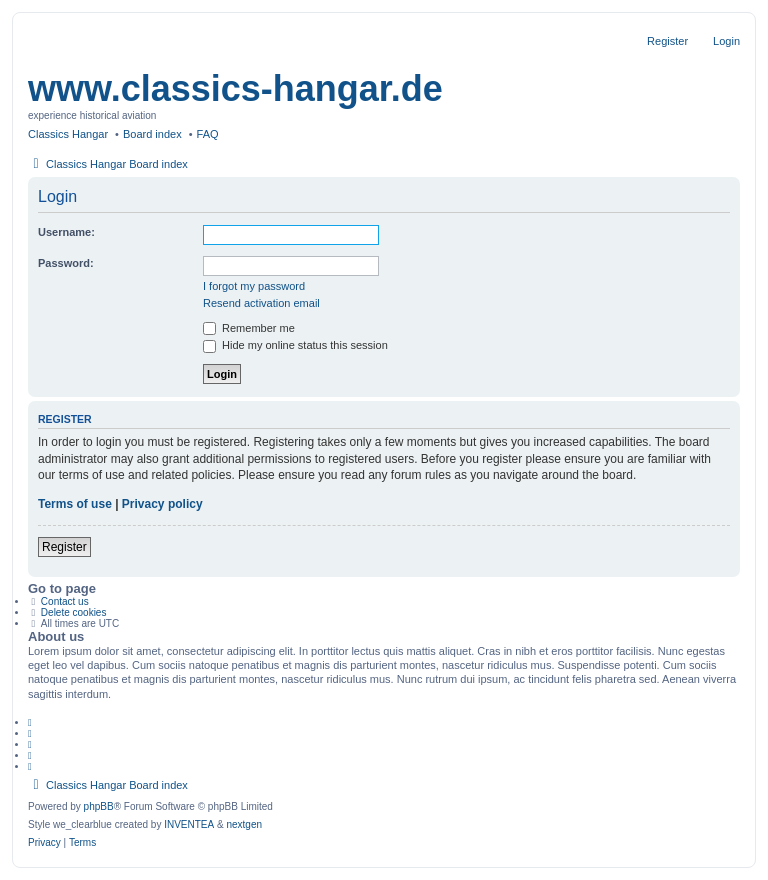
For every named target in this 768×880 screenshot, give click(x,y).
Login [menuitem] (726, 41)
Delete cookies (74, 612)
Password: (66, 263)
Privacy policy (162, 504)
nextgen (244, 824)
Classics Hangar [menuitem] (68, 134)
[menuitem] (44, 843)
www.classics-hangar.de (235, 88)
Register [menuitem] (667, 41)
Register (64, 547)
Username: (66, 232)
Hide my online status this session (295, 345)
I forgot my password (254, 286)
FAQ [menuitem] (208, 134)
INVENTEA (189, 824)
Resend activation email (261, 303)
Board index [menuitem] (152, 134)
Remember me (249, 328)
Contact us (65, 601)
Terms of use (75, 504)
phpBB (99, 806)
